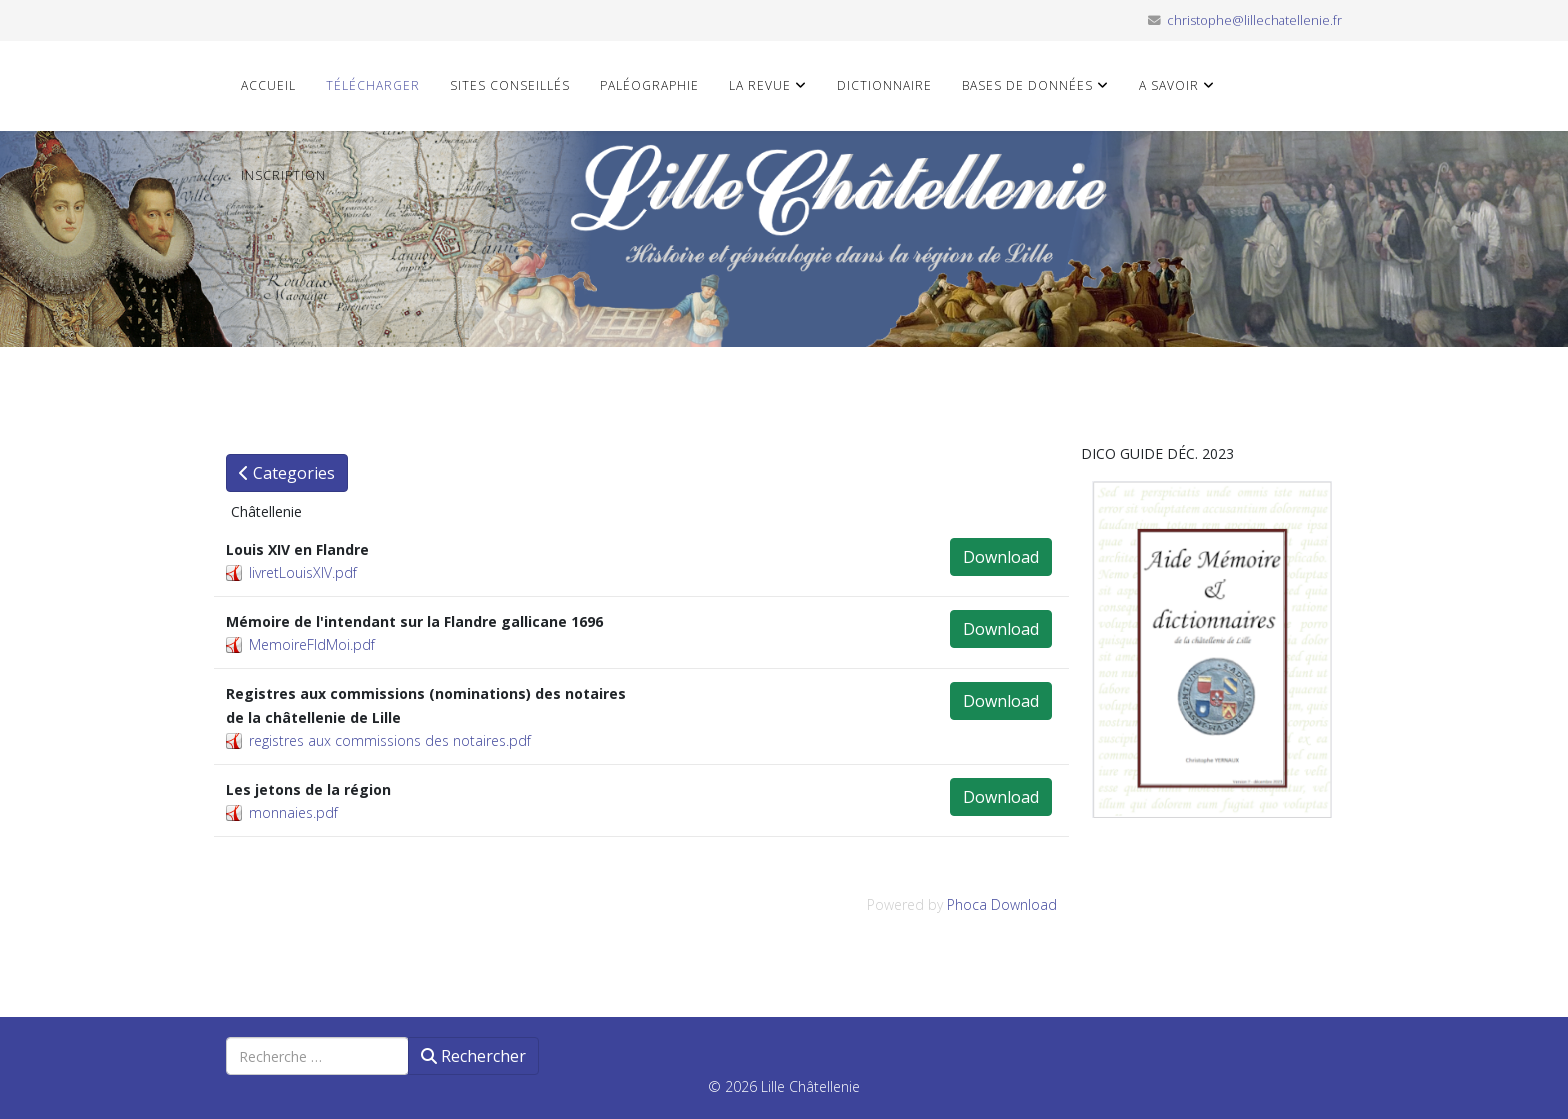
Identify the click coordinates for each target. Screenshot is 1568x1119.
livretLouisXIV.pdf (303, 572)
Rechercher (473, 1056)
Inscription (283, 175)
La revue (760, 85)
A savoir (1169, 85)
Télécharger (373, 85)
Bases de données (1027, 85)
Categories (287, 473)
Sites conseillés (510, 85)
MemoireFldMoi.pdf (312, 644)
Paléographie (649, 85)
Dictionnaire (884, 85)
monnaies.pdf (293, 812)
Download (1001, 557)
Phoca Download (1002, 904)
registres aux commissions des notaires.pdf (390, 740)
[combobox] (317, 1056)
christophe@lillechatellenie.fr (1254, 20)
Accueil (268, 85)
